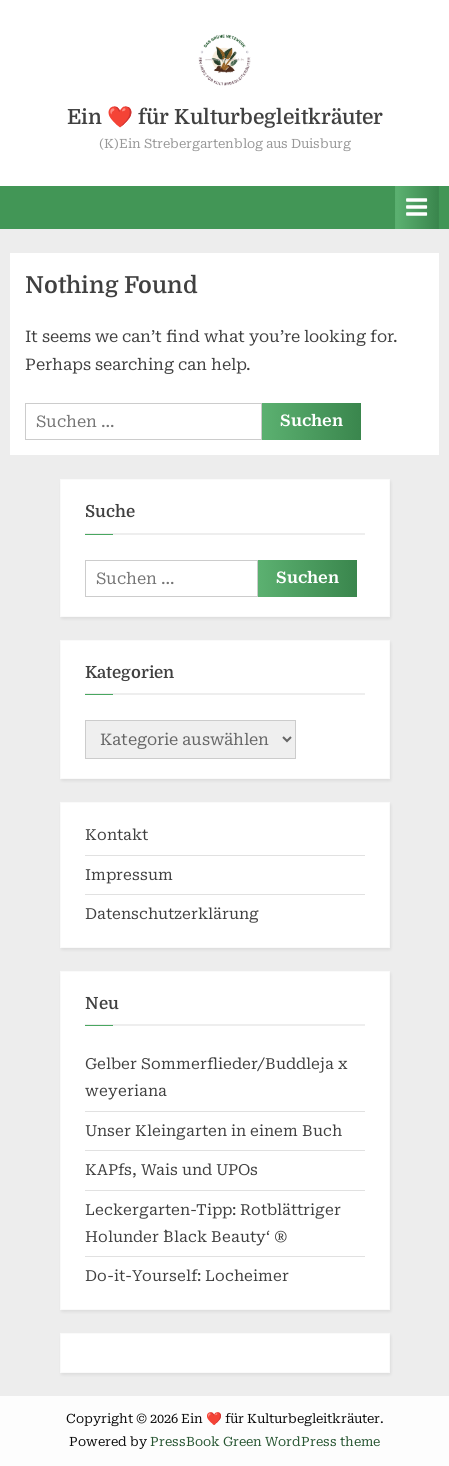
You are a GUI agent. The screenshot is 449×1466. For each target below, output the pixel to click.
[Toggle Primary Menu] (417, 207)
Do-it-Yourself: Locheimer (187, 1276)
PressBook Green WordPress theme (265, 1441)
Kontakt (116, 835)
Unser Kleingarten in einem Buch (213, 1131)
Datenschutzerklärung (172, 914)
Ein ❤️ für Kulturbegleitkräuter (225, 117)
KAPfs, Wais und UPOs (171, 1170)
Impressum (129, 875)
